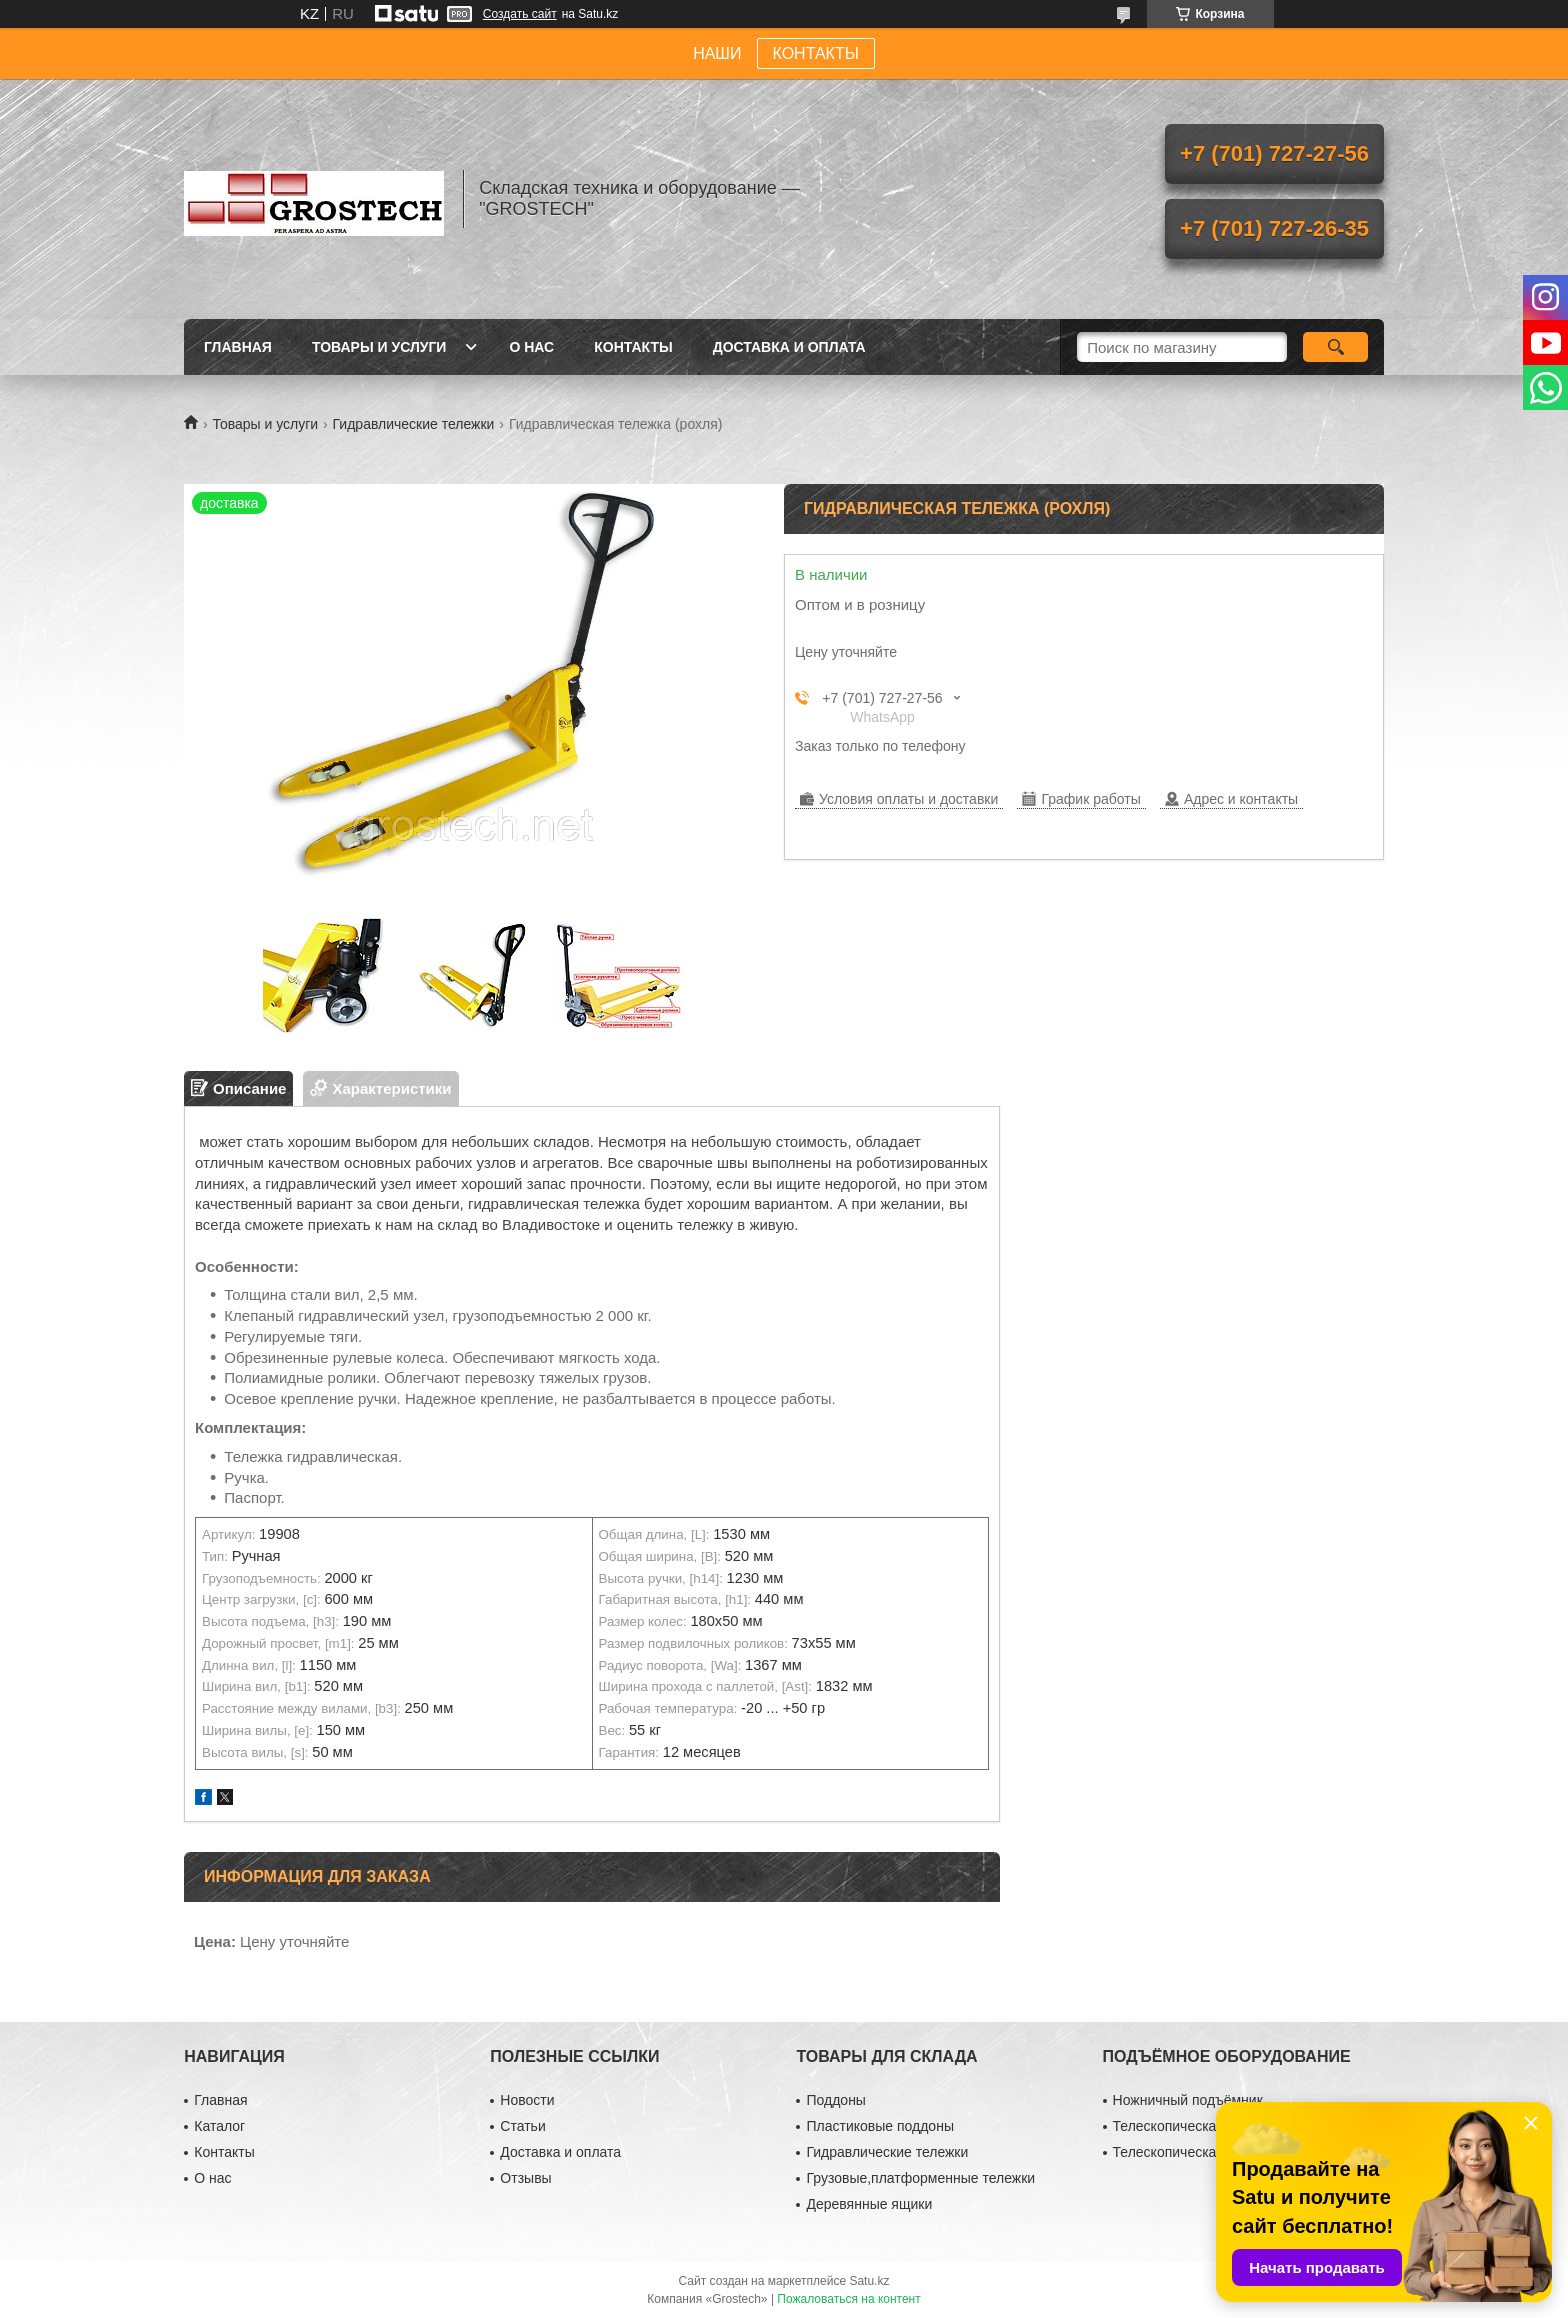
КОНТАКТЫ (816, 53)
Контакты (633, 347)
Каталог (219, 2126)
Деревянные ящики (869, 2204)
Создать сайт (520, 14)
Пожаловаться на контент (848, 2299)
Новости (527, 2100)
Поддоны (835, 2100)
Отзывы (525, 2178)
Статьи (522, 2126)
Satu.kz (869, 2281)
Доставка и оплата (789, 347)
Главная (238, 347)
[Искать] (1335, 347)
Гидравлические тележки (414, 424)
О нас (531, 347)
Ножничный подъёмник (1188, 2100)
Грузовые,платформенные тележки (920, 2178)
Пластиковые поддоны (879, 2126)
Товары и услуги (379, 347)
